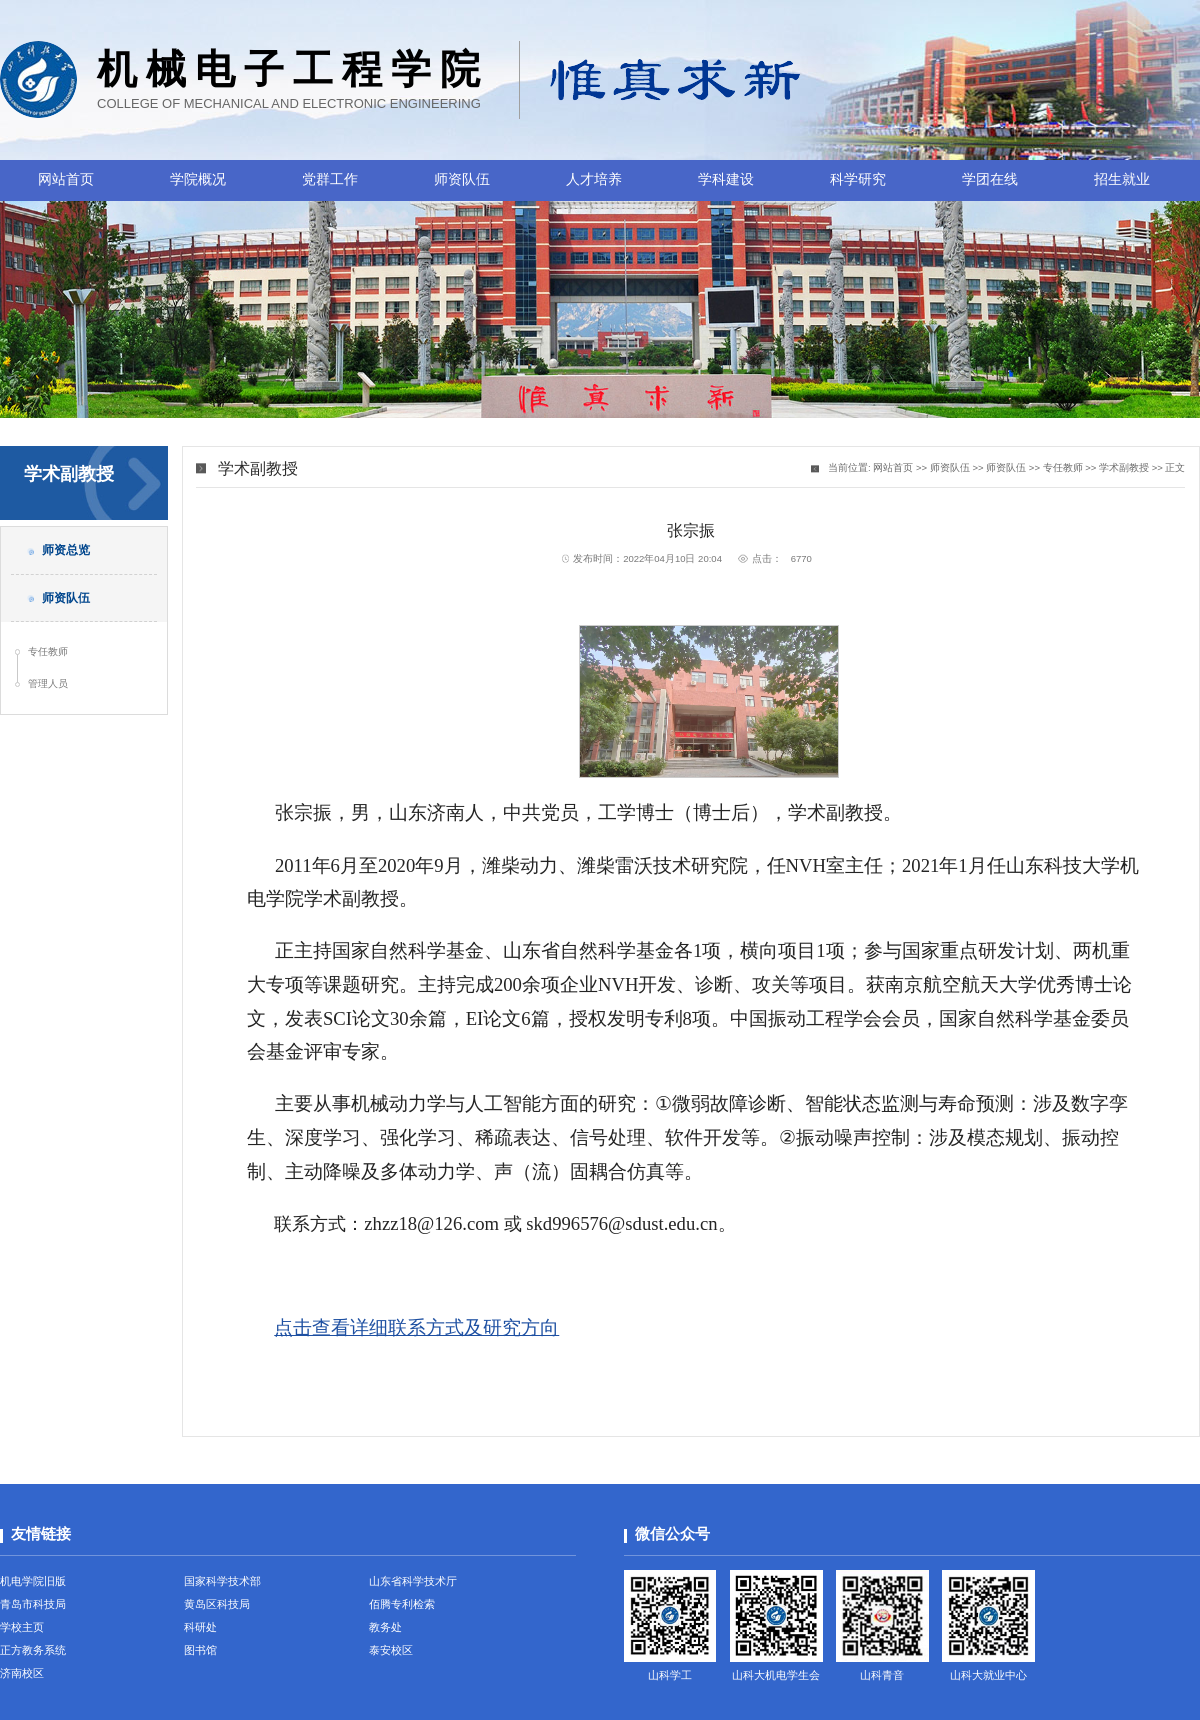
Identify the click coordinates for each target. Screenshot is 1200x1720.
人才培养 (594, 179)
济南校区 (22, 1673)
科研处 (200, 1627)
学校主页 (22, 1627)
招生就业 (1122, 179)
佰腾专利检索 (402, 1604)
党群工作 (330, 179)
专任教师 (48, 651)
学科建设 (726, 179)
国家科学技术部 (222, 1581)
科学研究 (858, 179)
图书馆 (200, 1650)
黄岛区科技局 (217, 1604)
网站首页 (66, 179)
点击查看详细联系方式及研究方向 (416, 1327)
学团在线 (990, 179)
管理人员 (48, 683)
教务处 (385, 1627)
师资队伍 (462, 179)
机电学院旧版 (33, 1581)
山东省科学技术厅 (413, 1581)
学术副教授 (1124, 467)
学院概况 (198, 179)
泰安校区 (391, 1650)
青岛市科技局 (33, 1604)
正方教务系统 (33, 1650)
